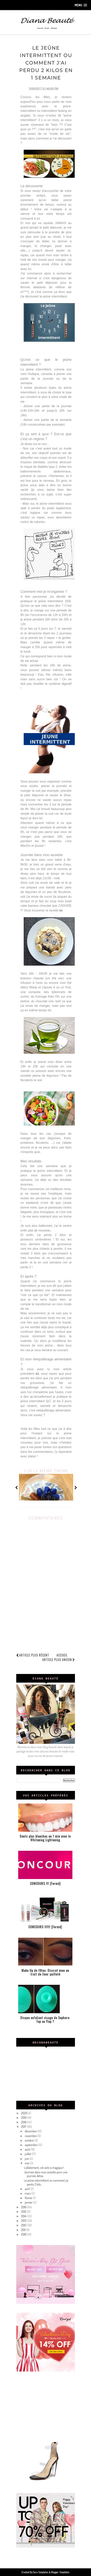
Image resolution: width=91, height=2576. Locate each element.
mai (27, 2163)
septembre (31, 2145)
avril (27, 2189)
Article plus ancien (58, 1659)
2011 (23, 2230)
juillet (28, 2154)
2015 (24, 2212)
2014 (24, 2216)
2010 (24, 2234)
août (28, 2149)
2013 (24, 2221)
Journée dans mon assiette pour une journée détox (45, 2174)
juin (27, 2159)
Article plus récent (34, 1655)
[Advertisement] (45, 2404)
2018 (24, 2122)
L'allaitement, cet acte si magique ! (44, 2168)
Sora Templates (40, 2572)
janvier (29, 2202)
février (29, 2198)
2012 (24, 2225)
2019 (24, 2118)
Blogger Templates (60, 2572)
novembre (31, 2136)
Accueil (62, 1655)
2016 (24, 2207)
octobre (29, 2140)
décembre (31, 2131)
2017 (24, 2127)
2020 (24, 2113)
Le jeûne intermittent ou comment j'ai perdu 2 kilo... (46, 2182)
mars (28, 2193)
